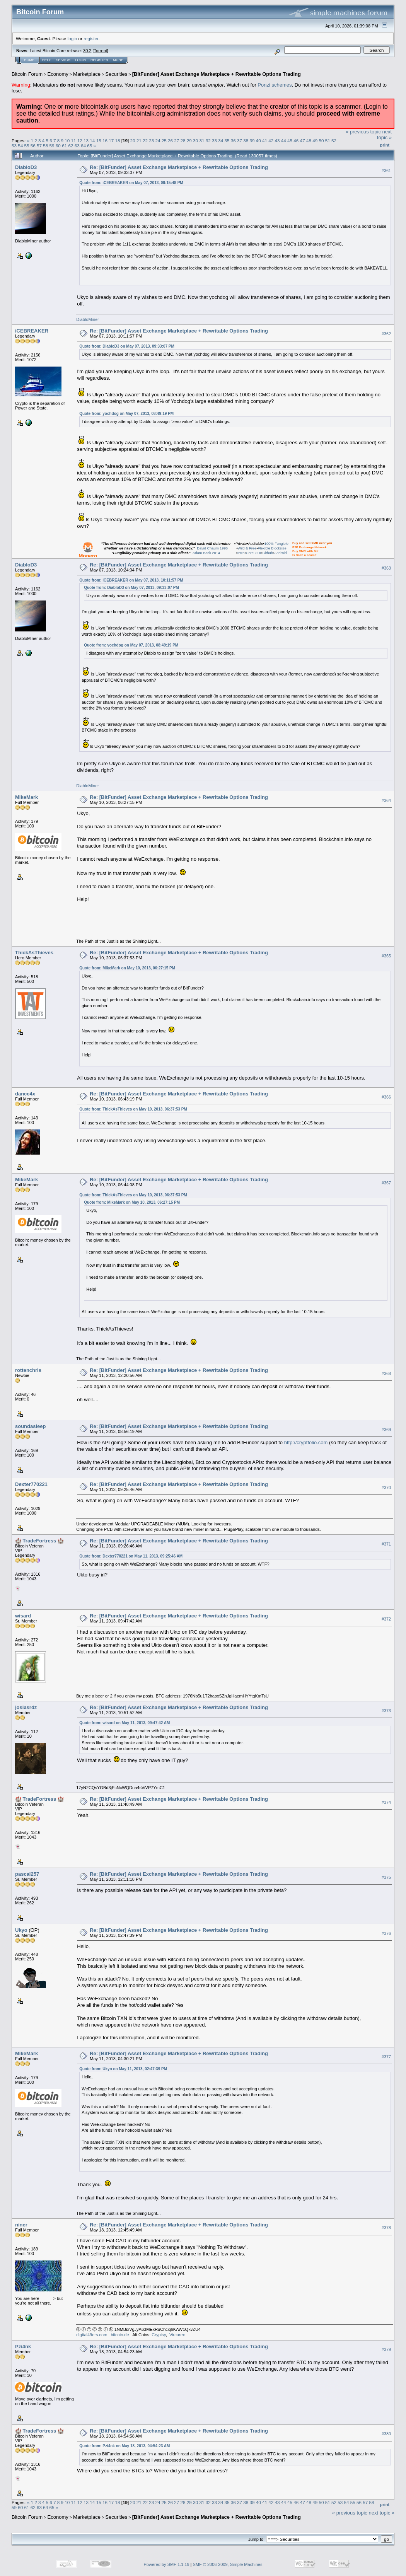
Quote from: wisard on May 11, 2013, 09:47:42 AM (124, 1723)
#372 (386, 1619)
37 (239, 140)
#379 (386, 2349)
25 (164, 140)
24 (157, 140)
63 (77, 145)
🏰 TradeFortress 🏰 (39, 1541)
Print (384, 145)
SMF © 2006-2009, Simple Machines (228, 2564)
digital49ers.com (91, 2334)
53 (14, 145)
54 (20, 145)
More (118, 60)
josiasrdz (26, 1707)
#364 (386, 800)
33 (214, 140)
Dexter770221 (31, 1484)
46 (296, 140)
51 (327, 140)
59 (52, 145)
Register (99, 60)
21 (139, 140)
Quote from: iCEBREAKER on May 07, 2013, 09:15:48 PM (131, 183)
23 (151, 140)
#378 (386, 2227)
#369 (386, 1429)
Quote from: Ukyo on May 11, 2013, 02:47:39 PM (123, 2069)
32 (208, 140)
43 (277, 140)
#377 (386, 2056)
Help (46, 60)
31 (201, 140)
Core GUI (253, 553)
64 (83, 145)
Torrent (100, 50)
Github (267, 553)
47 (302, 140)
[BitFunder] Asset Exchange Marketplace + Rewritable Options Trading (216, 74)
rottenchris (28, 1370)
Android (280, 553)
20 (132, 140)
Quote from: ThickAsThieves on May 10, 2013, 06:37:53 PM (133, 1109)
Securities (116, 74)
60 (58, 145)
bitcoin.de (120, 2334)
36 (233, 140)
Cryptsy (158, 2334)
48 (308, 140)
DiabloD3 (26, 167)
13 (86, 140)
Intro (241, 553)
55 (26, 145)
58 (45, 145)
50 (321, 140)
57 (39, 145)
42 (270, 140)
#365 (386, 956)
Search (63, 60)
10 (67, 140)
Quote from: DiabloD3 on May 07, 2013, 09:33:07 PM (126, 346)
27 (176, 140)
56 (33, 145)
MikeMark (26, 797)
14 (92, 140)
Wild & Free (246, 548)
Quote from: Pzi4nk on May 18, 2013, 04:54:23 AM (124, 2446)
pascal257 (27, 1874)
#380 (386, 2433)
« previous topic (363, 132)
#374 (386, 1802)
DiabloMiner (87, 319)
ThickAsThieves (34, 952)
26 (170, 140)
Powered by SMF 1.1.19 (166, 2564)
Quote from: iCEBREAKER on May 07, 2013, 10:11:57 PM (131, 580)
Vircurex (177, 2334)
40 (258, 140)
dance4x (25, 1094)
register (91, 38)
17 (111, 140)
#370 (386, 1487)
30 (195, 140)
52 (333, 140)
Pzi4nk (23, 2346)
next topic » (384, 134)
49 (314, 140)
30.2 (87, 50)
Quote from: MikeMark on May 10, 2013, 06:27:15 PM (127, 968)
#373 (386, 1710)
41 (264, 140)
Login (80, 60)
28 (183, 140)
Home (29, 60)
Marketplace (87, 74)
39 (252, 140)
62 (70, 145)
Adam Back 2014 (206, 553)
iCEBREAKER (31, 331)
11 (73, 140)
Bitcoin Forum (27, 74)
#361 (386, 170)
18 (117, 140)
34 (220, 140)
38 (245, 140)
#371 (386, 1544)
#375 (386, 1877)
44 (283, 140)
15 (98, 140)
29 (189, 140)
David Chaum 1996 (212, 548)
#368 (386, 1373)
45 (289, 140)
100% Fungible (276, 544)
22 (145, 140)
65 (89, 145)
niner (21, 2225)
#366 (386, 1097)
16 (104, 140)
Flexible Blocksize (272, 548)
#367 (386, 1183)
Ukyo (21, 1930)
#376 (386, 1933)
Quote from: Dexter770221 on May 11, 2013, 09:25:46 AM (131, 1556)
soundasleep (30, 1426)
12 (79, 140)
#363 (386, 568)
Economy (58, 74)
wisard (23, 1616)
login (72, 38)
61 (64, 145)
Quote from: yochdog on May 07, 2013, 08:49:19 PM (126, 413)
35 (226, 140)
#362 (386, 334)
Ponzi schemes (275, 85)
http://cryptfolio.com (306, 1442)
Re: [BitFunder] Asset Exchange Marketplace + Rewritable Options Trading (179, 167)
